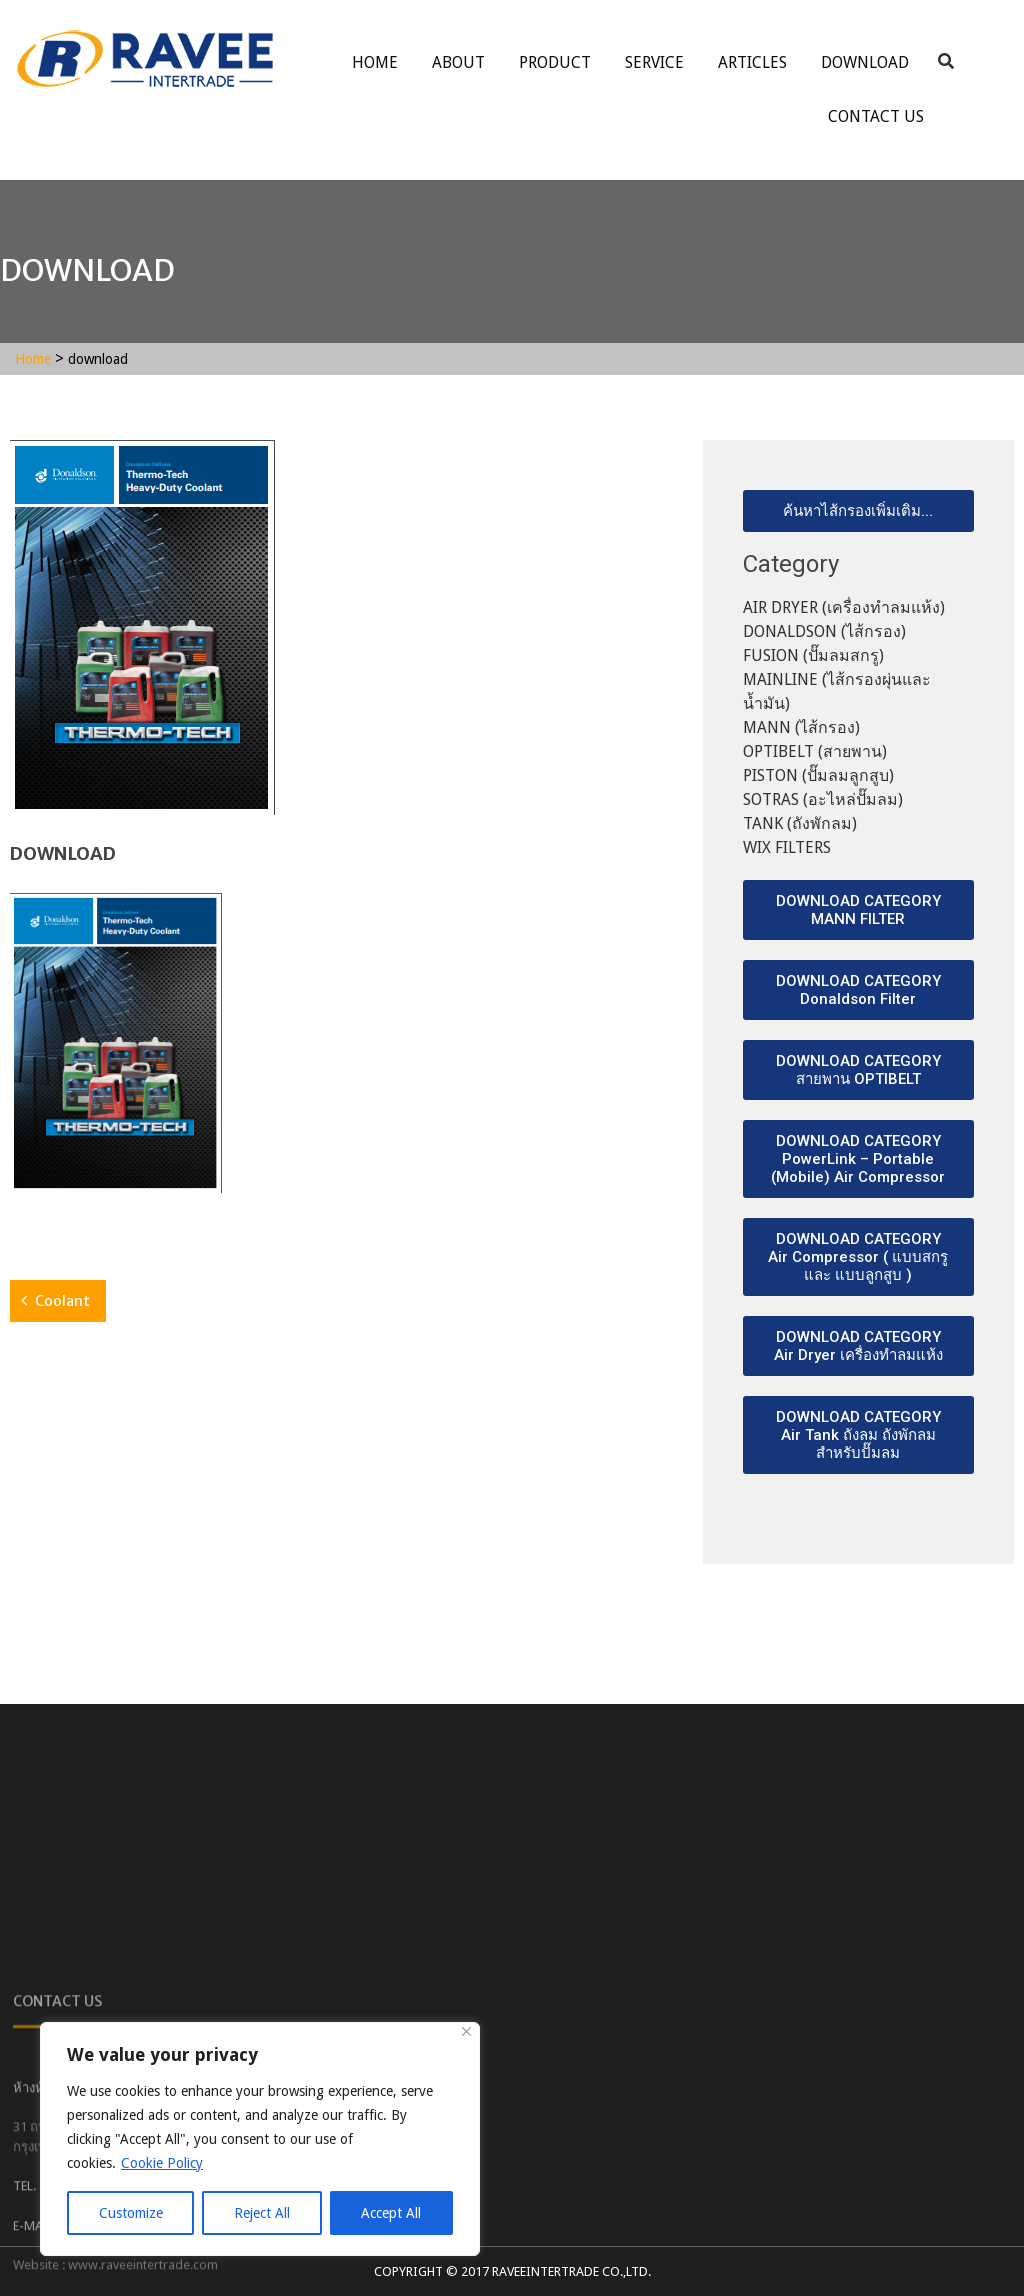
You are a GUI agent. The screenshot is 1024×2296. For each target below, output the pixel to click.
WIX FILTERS (787, 847)
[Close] (466, 2031)
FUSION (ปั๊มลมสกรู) (813, 655)
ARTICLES (752, 62)
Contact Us (876, 116)
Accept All (391, 2213)
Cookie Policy (162, 2163)
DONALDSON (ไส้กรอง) (824, 631)
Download (865, 62)
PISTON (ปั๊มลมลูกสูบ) (818, 775)
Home (375, 62)
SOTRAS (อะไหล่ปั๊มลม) (823, 799)
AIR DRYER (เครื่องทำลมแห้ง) (844, 607)
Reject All (262, 2213)
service (654, 62)
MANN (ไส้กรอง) (801, 727)
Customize (131, 2213)
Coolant (62, 1301)
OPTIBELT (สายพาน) (815, 751)
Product (555, 62)
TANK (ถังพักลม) (800, 823)
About (458, 62)
